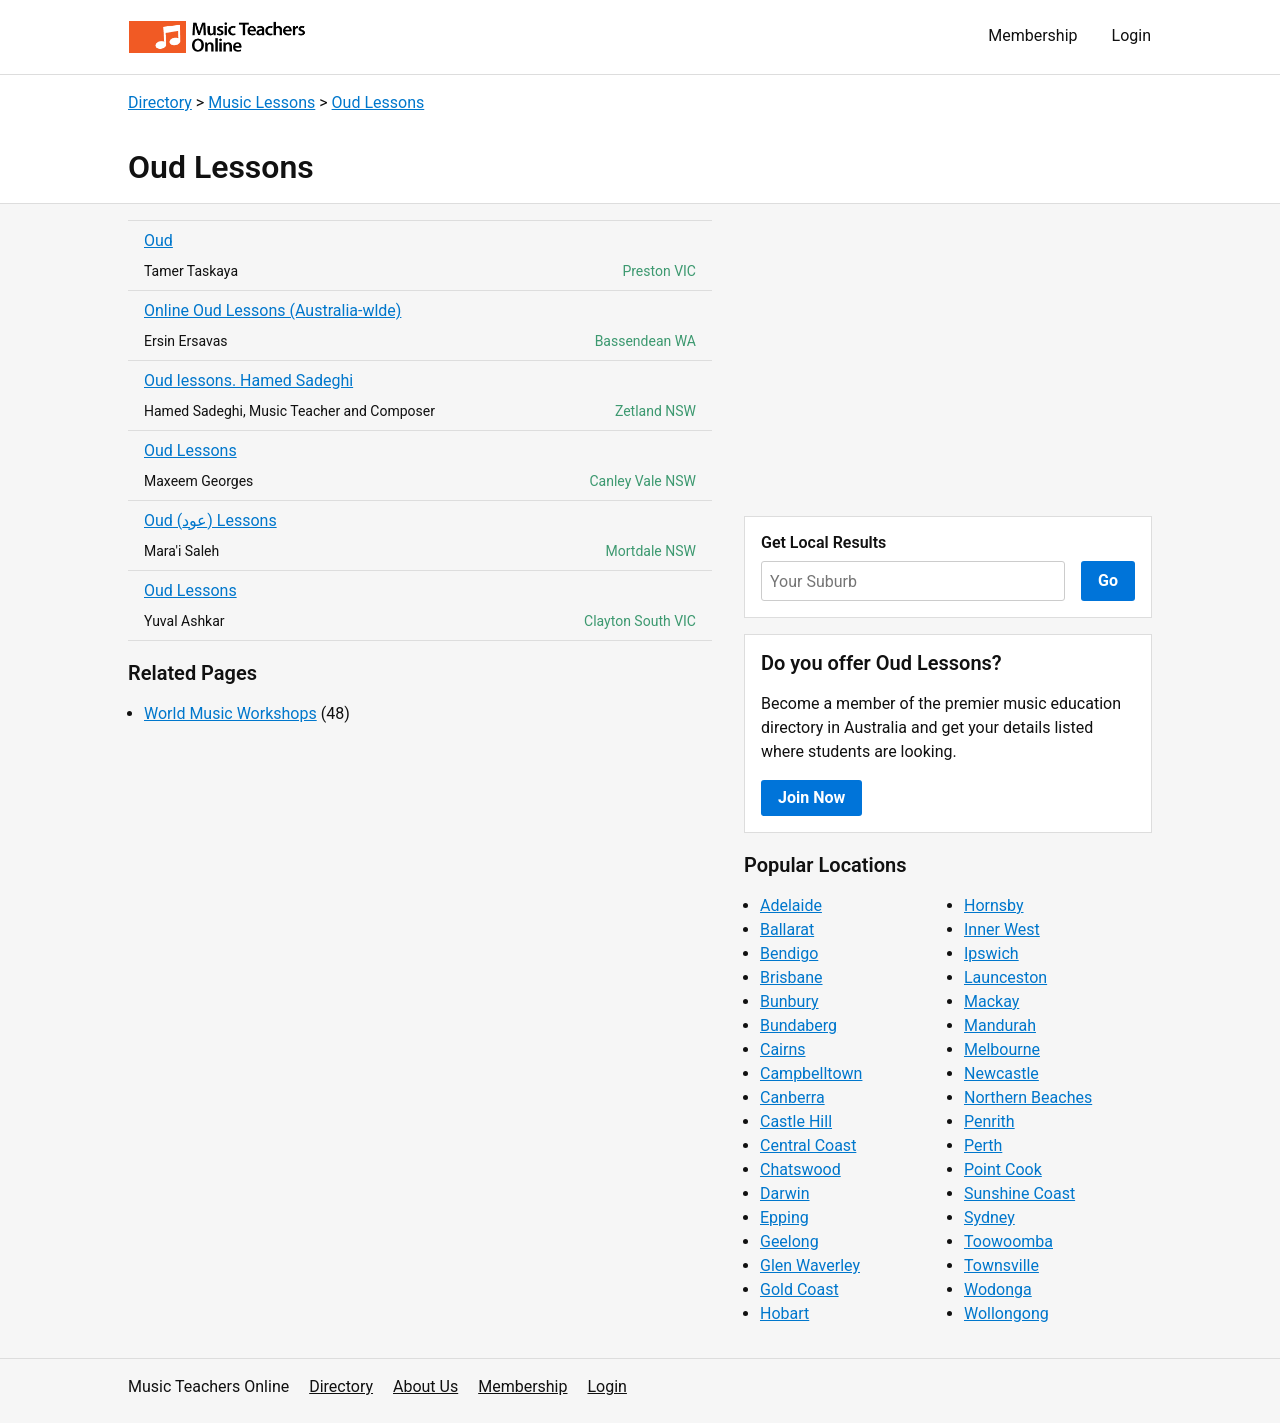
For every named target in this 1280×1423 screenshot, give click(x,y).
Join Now (811, 797)
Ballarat (787, 929)
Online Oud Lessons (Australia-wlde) (272, 310)
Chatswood (800, 1169)
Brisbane (791, 977)
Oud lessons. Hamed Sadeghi (248, 380)
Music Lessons (261, 102)
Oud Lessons (378, 102)
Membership (1032, 35)
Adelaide (791, 905)
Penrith (989, 1121)
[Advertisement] (948, 360)
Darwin (785, 1193)
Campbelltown (811, 1073)
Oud (158, 240)
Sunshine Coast (1019, 1193)
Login (1131, 35)
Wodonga (998, 1289)
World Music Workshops (230, 713)
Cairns (783, 1049)
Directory (160, 102)
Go (1108, 580)
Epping (784, 1217)
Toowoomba (1008, 1241)
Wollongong (1006, 1313)
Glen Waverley (810, 1265)
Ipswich (991, 953)
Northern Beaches (1028, 1097)
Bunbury (789, 1001)
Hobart (784, 1313)
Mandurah (1000, 1025)
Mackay (991, 1001)
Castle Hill (796, 1121)
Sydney (989, 1217)
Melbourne (1002, 1049)
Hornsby (994, 905)
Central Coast (808, 1145)
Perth (983, 1145)
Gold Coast (799, 1289)
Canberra (792, 1097)
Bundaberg (798, 1025)
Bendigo (789, 953)
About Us (425, 1386)
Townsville (1001, 1265)
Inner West (1002, 929)
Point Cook (1003, 1169)
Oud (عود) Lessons (210, 520)
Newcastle (1001, 1073)
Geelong (789, 1241)
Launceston (1005, 977)
